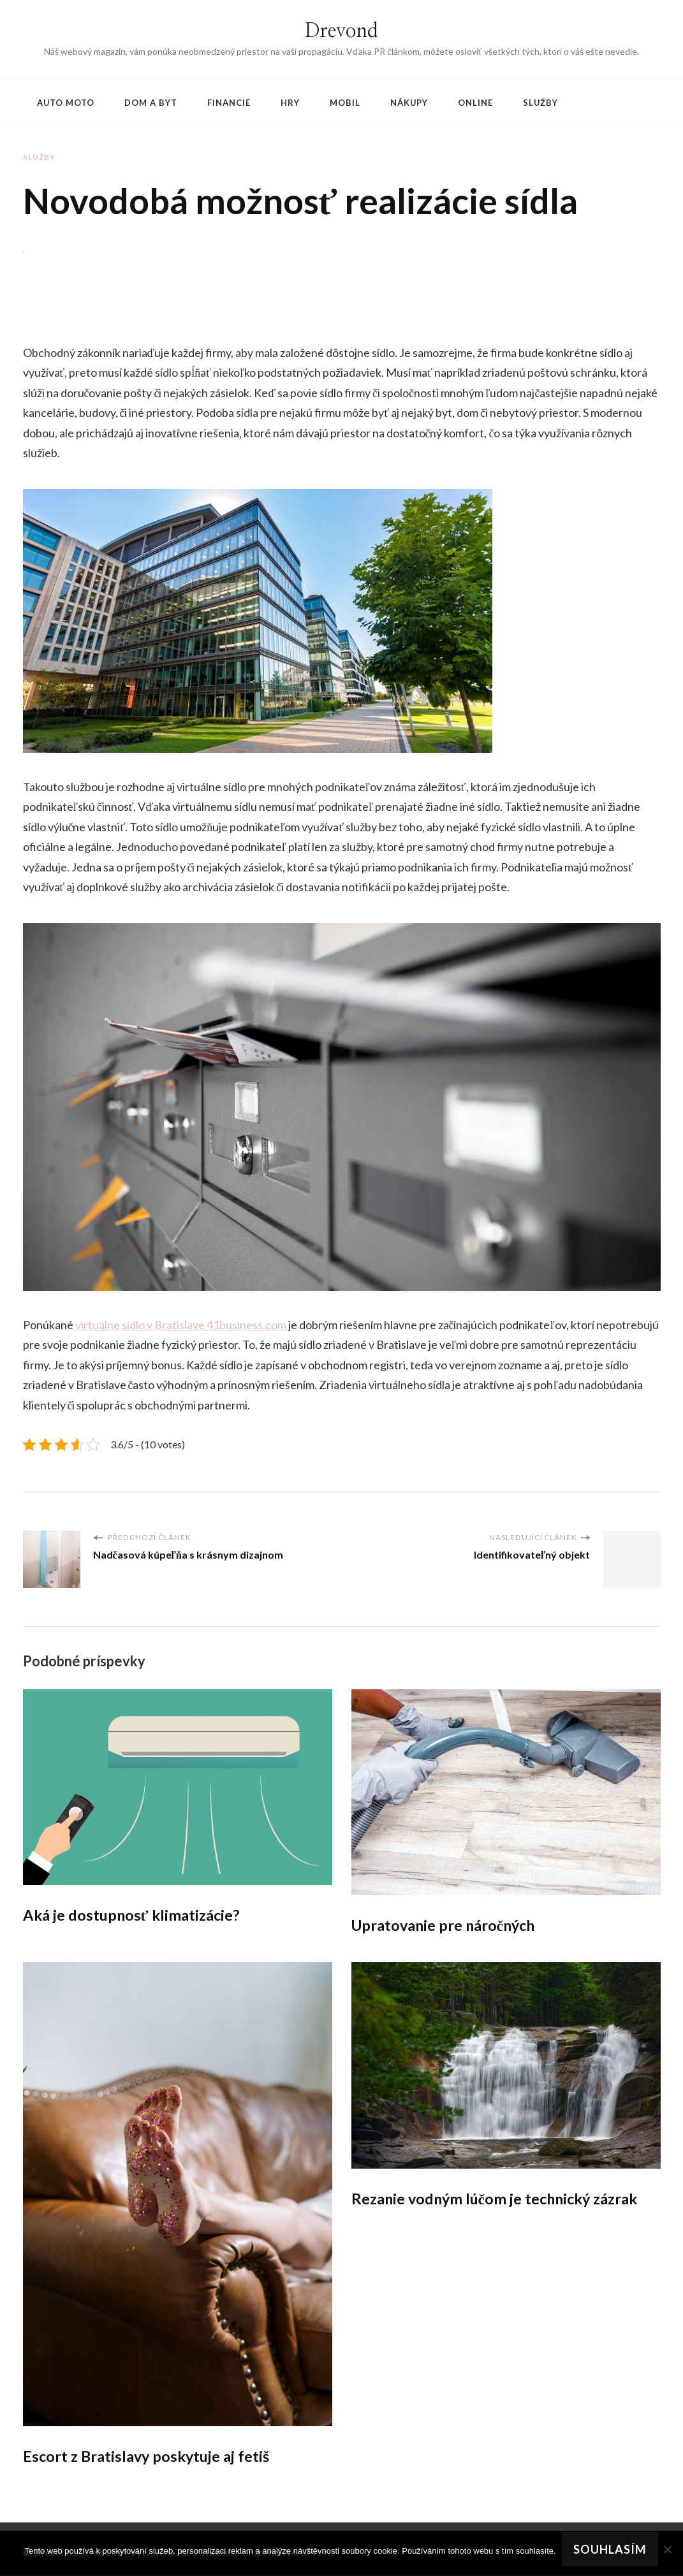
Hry (290, 103)
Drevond (341, 31)
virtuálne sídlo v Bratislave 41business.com (180, 1325)
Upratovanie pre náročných (446, 1925)
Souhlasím (610, 2549)
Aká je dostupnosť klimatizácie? (133, 1915)
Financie (229, 103)
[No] (667, 2549)
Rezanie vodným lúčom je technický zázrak (499, 2199)
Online (475, 103)
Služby (540, 103)
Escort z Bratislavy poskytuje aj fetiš (148, 2457)
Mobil (345, 103)
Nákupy (409, 103)
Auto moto (65, 103)
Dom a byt (150, 103)
